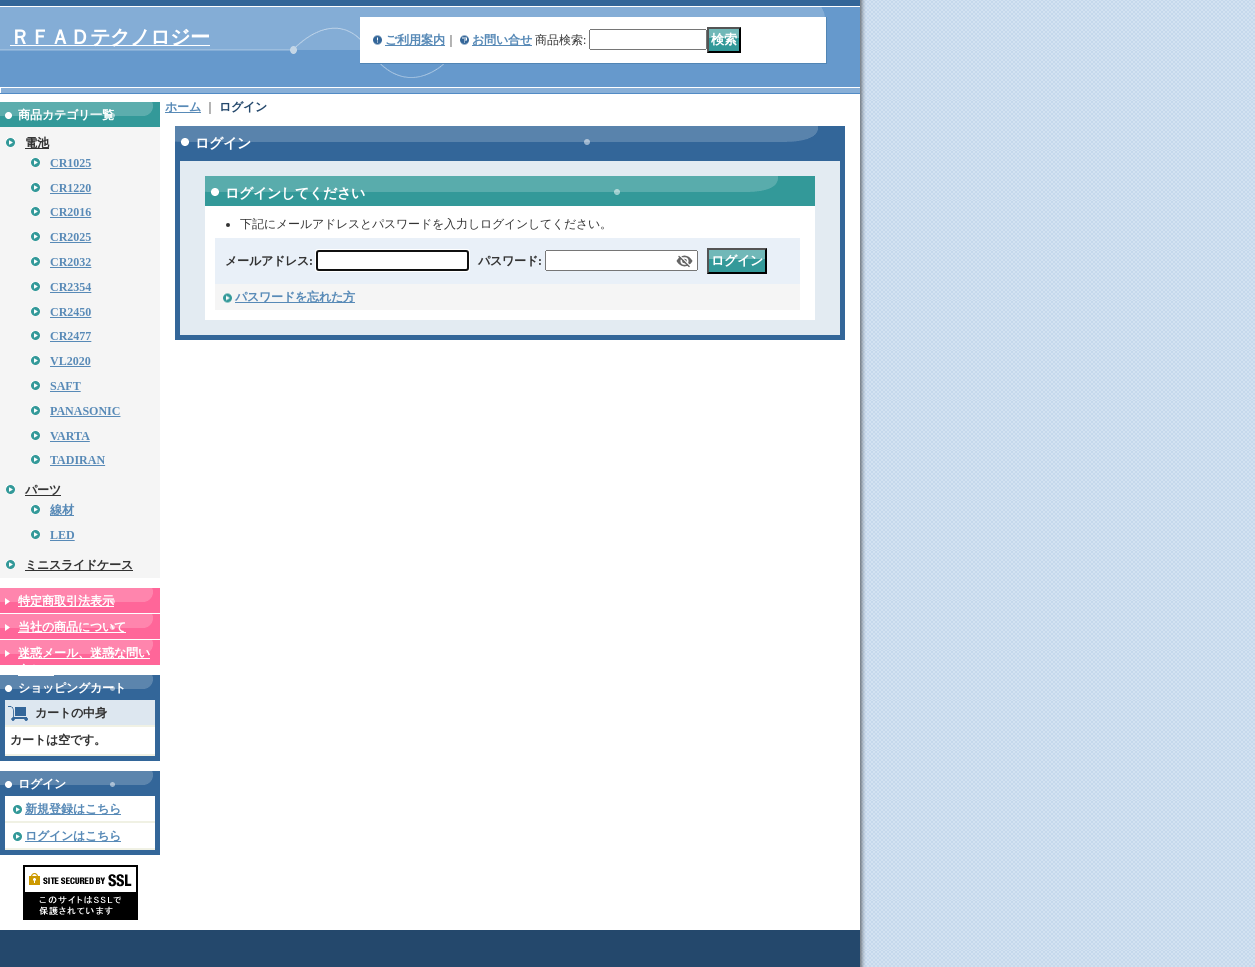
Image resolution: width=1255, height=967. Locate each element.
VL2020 (70, 361)
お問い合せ (502, 40)
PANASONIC (85, 411)
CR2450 (70, 312)
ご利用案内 (415, 40)
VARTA (70, 436)
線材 (62, 510)
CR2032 (70, 262)
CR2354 (70, 287)
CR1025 (70, 163)
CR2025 (70, 237)
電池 (37, 143)
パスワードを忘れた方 (295, 297)
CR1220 (70, 188)
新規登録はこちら (73, 809)
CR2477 (70, 336)
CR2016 (70, 212)
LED (62, 535)
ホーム (183, 107)
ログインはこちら (73, 836)
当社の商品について (72, 627)
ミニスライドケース (79, 565)
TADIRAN (77, 460)
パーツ (43, 490)
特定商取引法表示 (66, 601)
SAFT (65, 386)
